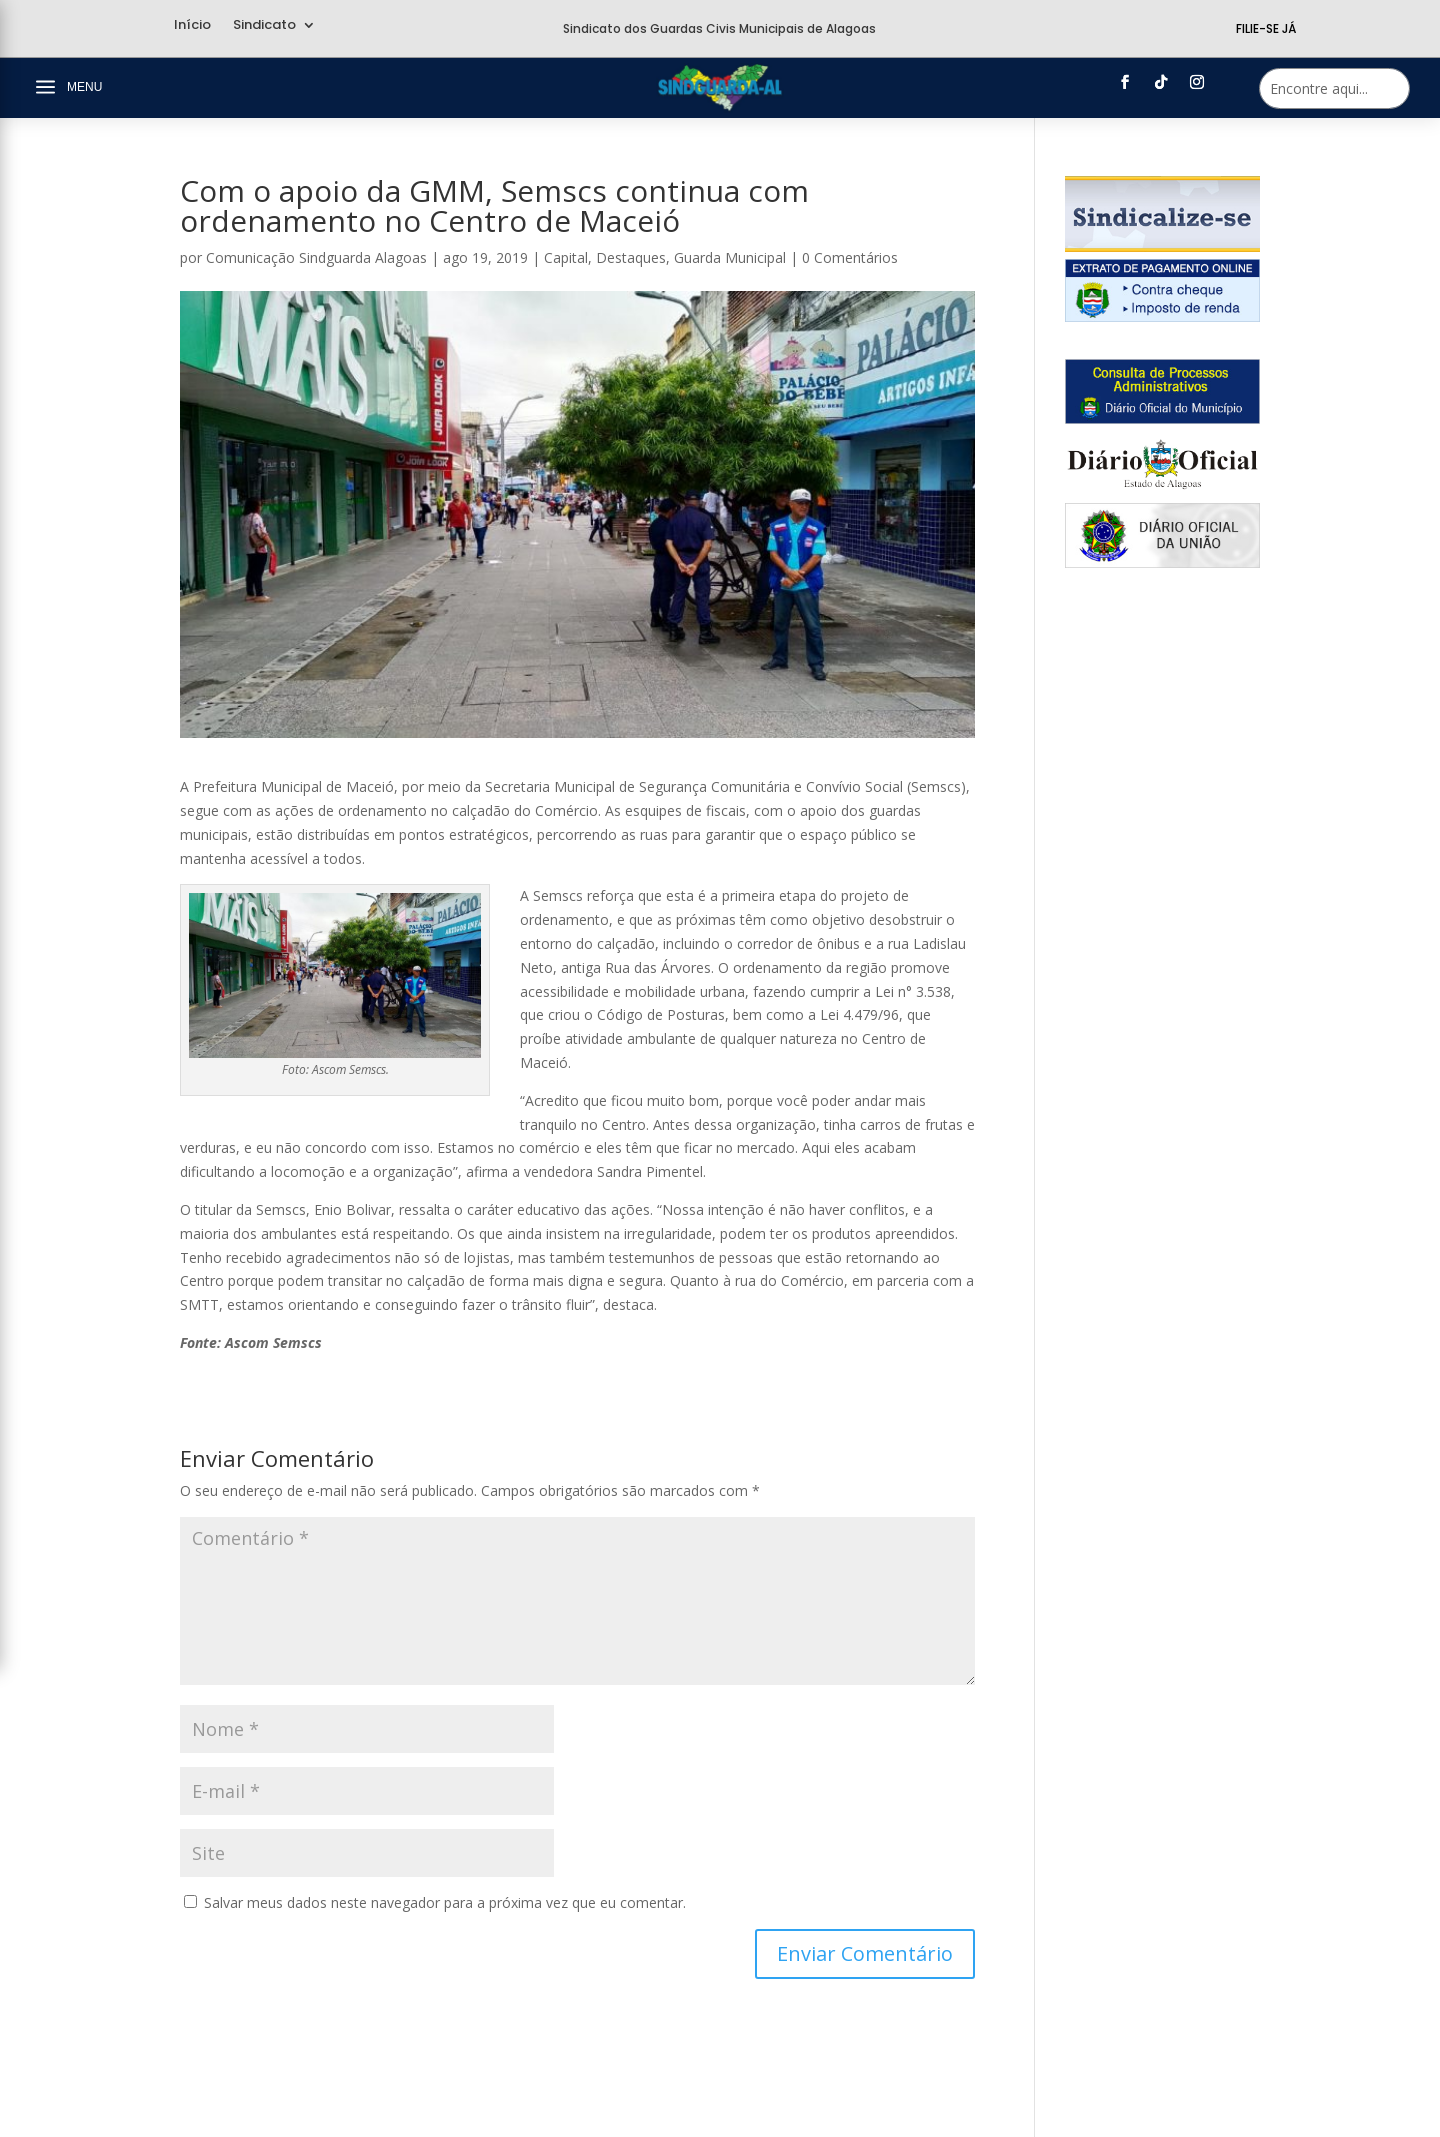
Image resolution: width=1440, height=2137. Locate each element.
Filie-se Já (1266, 28)
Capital (566, 257)
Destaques (631, 257)
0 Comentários (850, 257)
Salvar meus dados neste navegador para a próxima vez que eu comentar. (445, 1902)
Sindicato (264, 26)
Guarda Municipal (730, 257)
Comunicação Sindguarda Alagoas (316, 257)
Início (192, 26)
